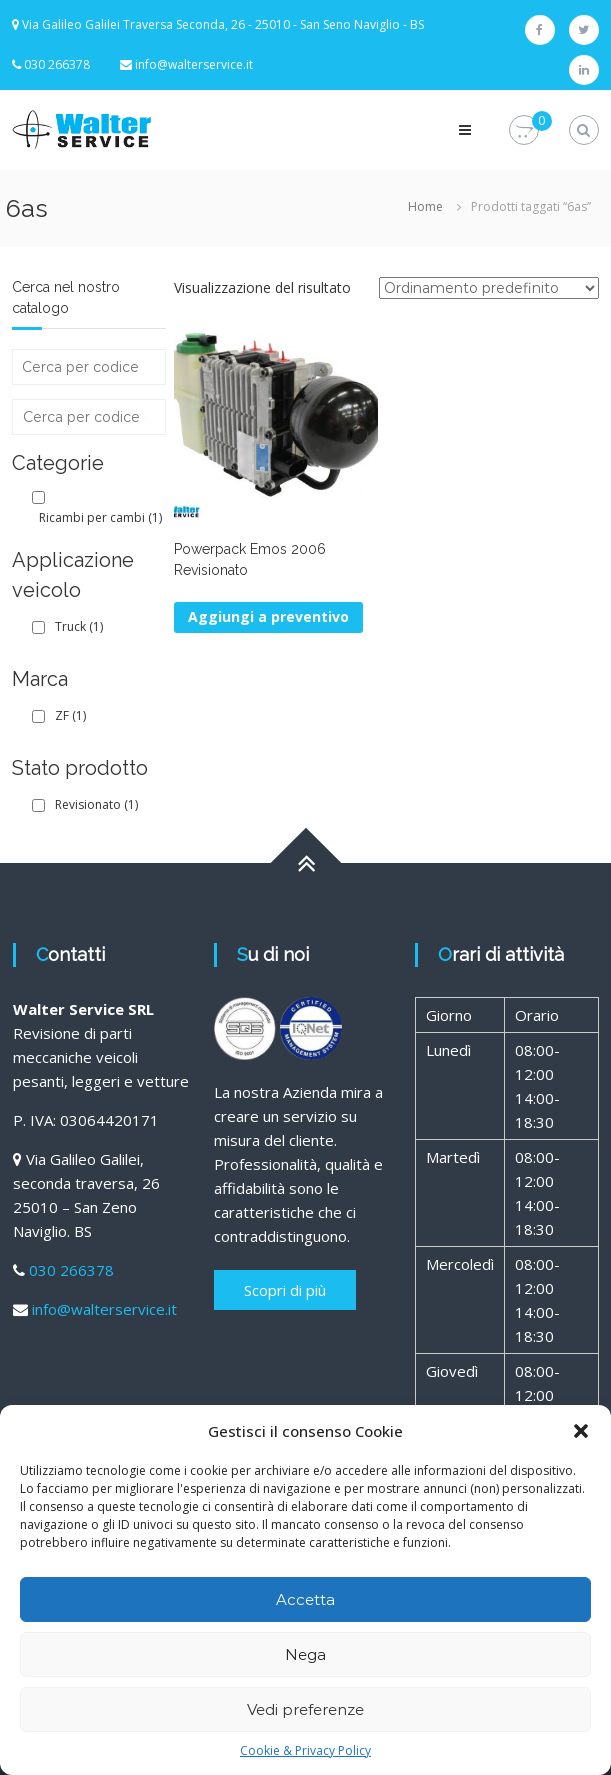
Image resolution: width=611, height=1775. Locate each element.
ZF (70, 715)
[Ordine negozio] (489, 288)
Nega (305, 1654)
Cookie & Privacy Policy (305, 1750)
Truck (79, 626)
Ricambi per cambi (100, 517)
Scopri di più (285, 1290)
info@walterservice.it (194, 64)
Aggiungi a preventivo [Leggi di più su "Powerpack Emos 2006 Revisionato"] (268, 616)
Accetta (305, 1599)
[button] (581, 1431)
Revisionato (96, 804)
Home (425, 206)
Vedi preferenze (305, 1709)
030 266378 (71, 1270)
